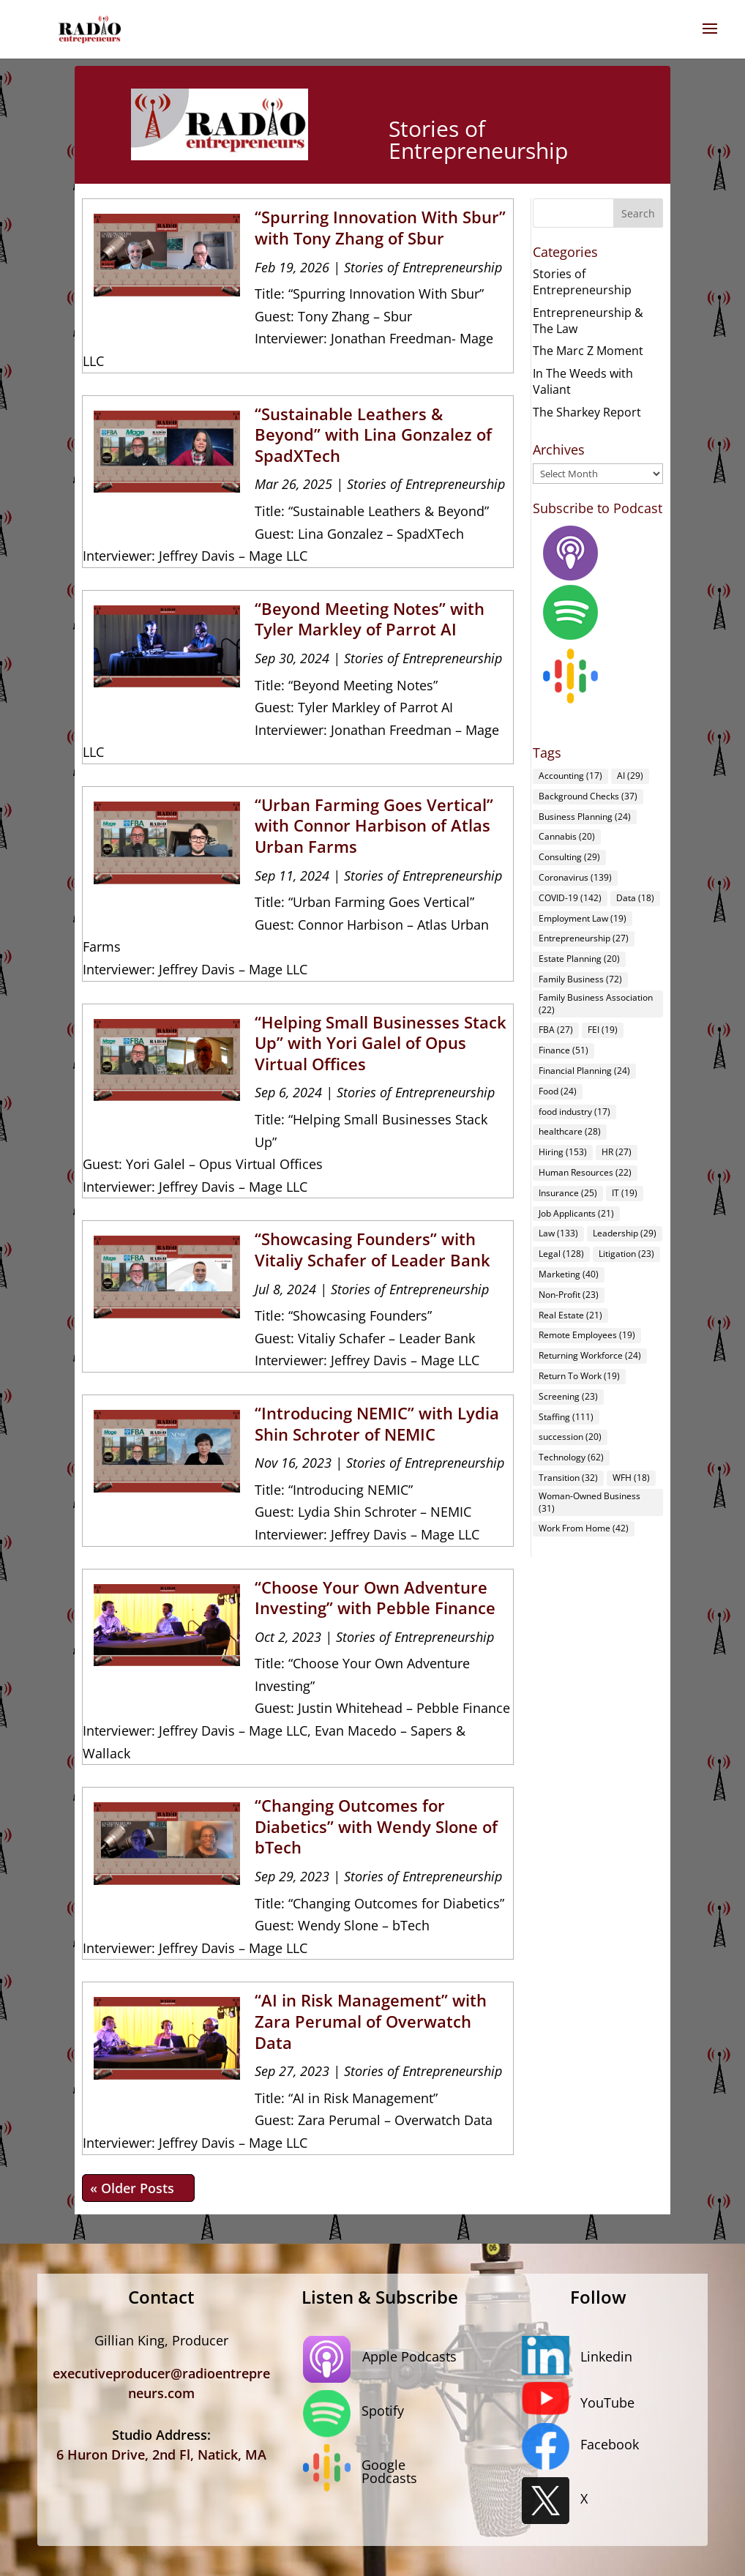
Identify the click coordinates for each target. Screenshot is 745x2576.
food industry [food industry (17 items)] (574, 1111)
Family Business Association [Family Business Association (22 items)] (596, 1003)
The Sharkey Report (587, 412)
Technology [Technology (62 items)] (571, 1457)
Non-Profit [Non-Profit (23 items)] (569, 1294)
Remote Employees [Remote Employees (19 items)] (587, 1335)
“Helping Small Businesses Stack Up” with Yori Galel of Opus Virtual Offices (380, 1043)
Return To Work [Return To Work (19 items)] (579, 1376)
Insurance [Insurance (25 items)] (568, 1193)
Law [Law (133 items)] (558, 1233)
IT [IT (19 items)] (624, 1193)
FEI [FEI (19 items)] (603, 1029)
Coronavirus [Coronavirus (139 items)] (575, 877)
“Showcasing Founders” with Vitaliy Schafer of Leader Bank (372, 1249)
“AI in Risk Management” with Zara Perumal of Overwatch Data (371, 2021)
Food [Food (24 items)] (558, 1091)
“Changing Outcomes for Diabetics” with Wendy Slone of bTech (376, 1826)
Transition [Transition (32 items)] (568, 1477)
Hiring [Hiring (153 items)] (563, 1152)
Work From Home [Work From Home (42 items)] (584, 1528)
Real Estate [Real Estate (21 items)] (570, 1315)
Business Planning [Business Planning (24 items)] (585, 816)
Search (638, 213)
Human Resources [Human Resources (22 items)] (585, 1172)
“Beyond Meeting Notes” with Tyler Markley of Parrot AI (369, 619)
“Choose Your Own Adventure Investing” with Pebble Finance (375, 1597)
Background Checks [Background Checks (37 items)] (588, 796)
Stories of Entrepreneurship (423, 267)
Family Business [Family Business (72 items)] (580, 979)
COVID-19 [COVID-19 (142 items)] (570, 898)
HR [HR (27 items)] (617, 1152)
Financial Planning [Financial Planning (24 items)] (584, 1070)
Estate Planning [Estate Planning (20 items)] (579, 958)
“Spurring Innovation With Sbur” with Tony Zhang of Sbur (380, 227)
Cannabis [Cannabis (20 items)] (567, 836)
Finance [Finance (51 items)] (563, 1050)
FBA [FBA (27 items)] (556, 1029)
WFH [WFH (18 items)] (631, 1477)
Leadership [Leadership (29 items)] (624, 1233)
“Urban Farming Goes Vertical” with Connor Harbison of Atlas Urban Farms (374, 825)
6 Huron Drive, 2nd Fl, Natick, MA (161, 2454)
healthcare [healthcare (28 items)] (570, 1131)
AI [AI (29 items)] (630, 775)
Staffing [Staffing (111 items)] (566, 1417)
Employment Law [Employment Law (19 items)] (582, 918)
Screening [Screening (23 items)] (568, 1396)
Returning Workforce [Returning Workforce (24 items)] (590, 1355)
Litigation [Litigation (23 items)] (626, 1253)
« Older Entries (138, 2188)
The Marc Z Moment (588, 351)
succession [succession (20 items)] (570, 1436)
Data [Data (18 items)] (635, 898)
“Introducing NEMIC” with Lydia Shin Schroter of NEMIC (377, 1423)
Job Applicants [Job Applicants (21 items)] (576, 1213)
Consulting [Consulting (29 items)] (569, 857)
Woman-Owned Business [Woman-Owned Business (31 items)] (589, 1502)
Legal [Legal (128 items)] (561, 1253)
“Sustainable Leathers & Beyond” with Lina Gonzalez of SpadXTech (373, 434)
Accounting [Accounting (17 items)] (570, 775)
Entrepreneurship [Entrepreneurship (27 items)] (584, 938)
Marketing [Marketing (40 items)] (569, 1274)
